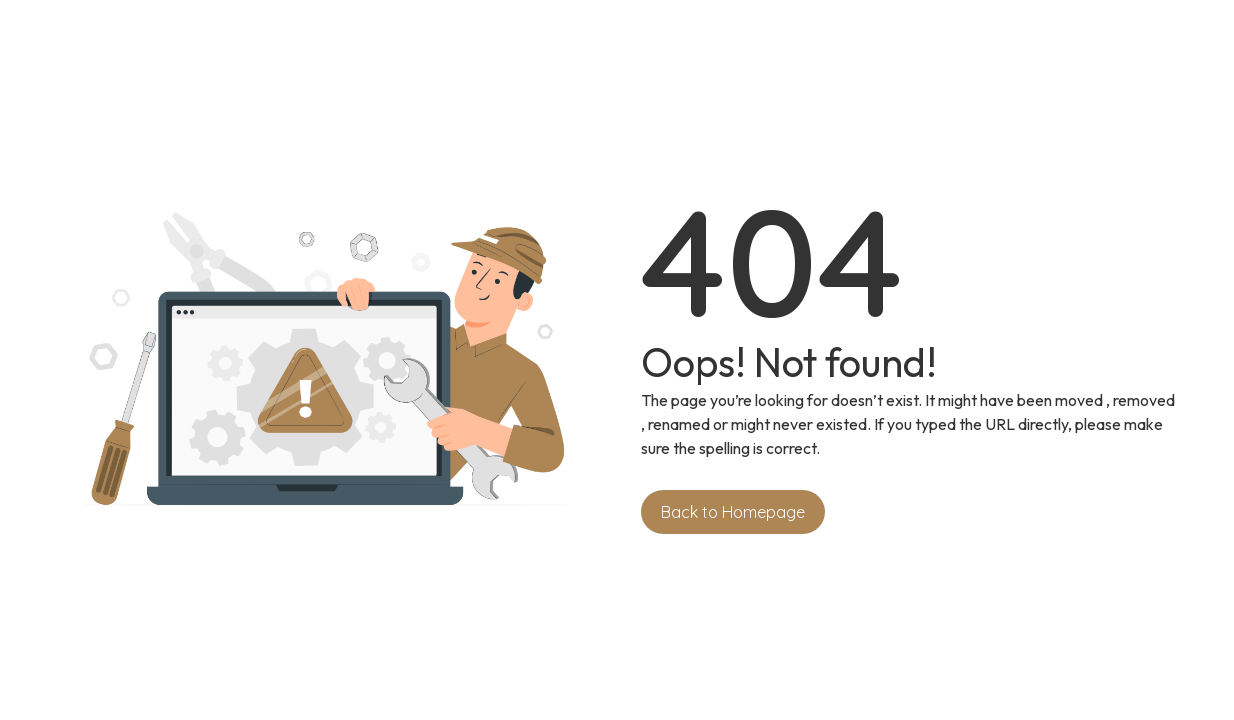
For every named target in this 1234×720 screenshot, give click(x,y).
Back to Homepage (733, 512)
